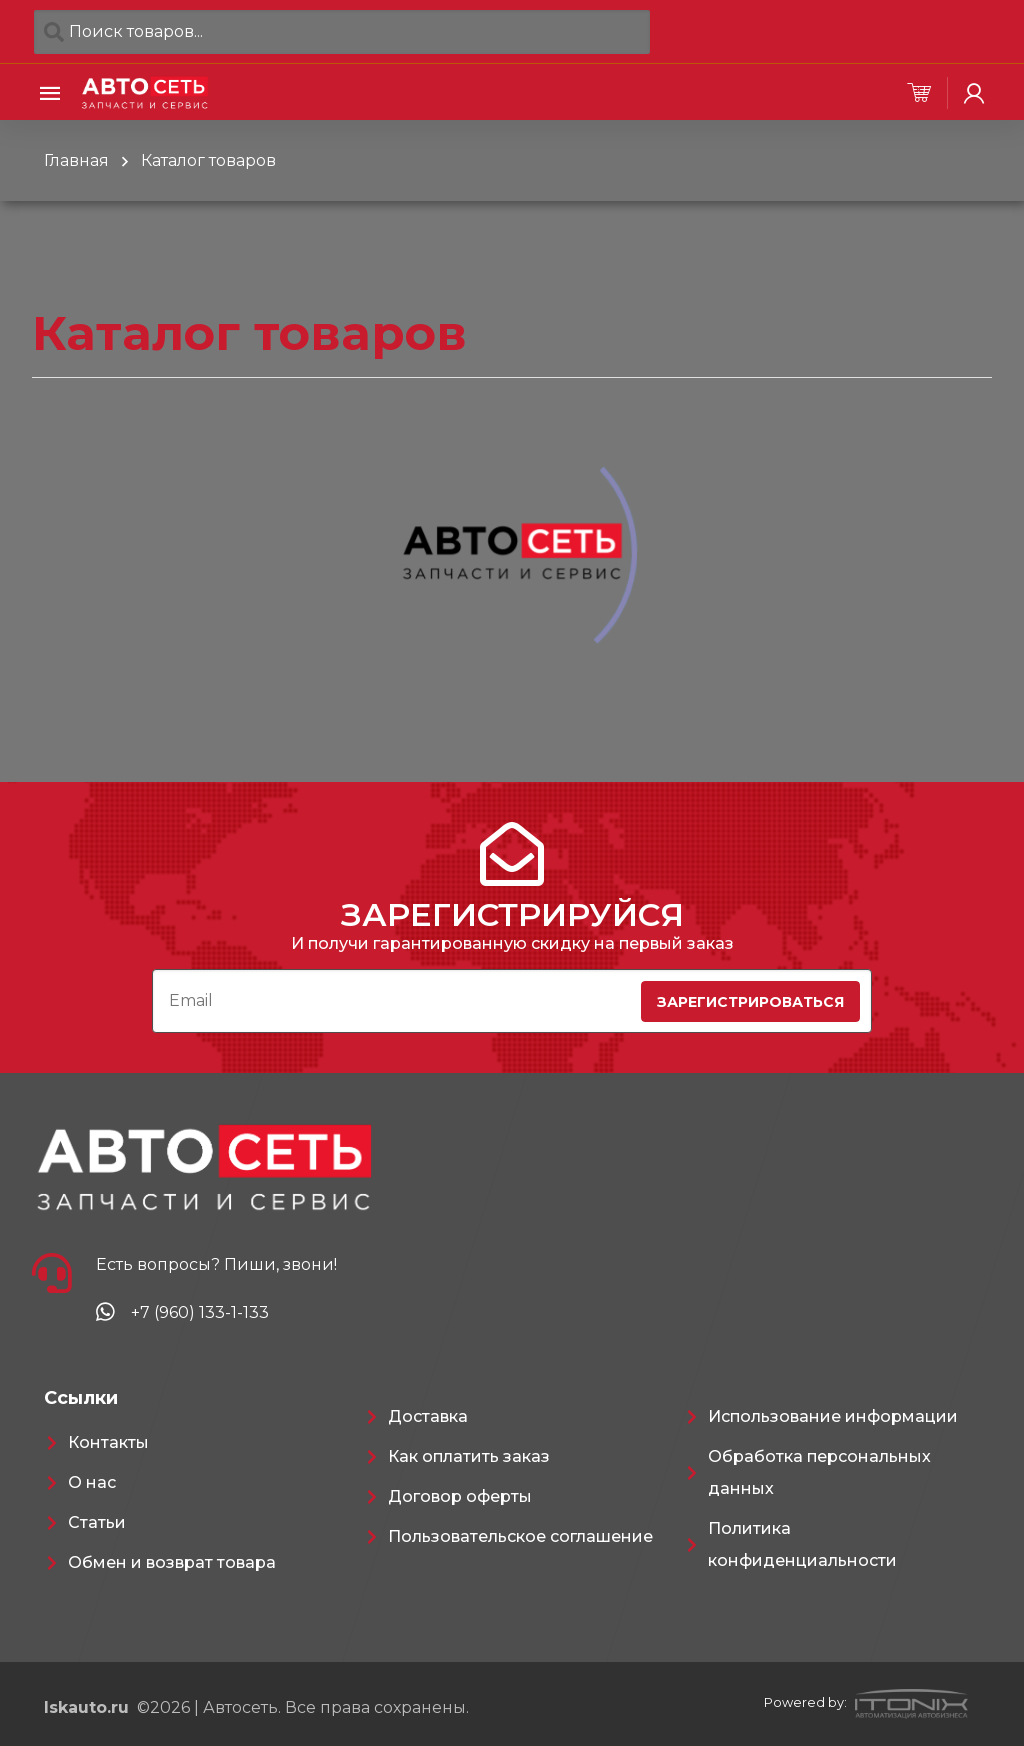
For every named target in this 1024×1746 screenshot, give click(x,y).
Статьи (97, 1522)
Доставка (428, 1416)
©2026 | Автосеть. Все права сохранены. (256, 1707)
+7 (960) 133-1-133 (200, 1312)
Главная (76, 160)
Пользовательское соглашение (520, 1536)
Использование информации (833, 1416)
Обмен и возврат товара (172, 1562)
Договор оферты (460, 1496)
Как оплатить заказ (469, 1456)
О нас (92, 1482)
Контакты (108, 1442)
